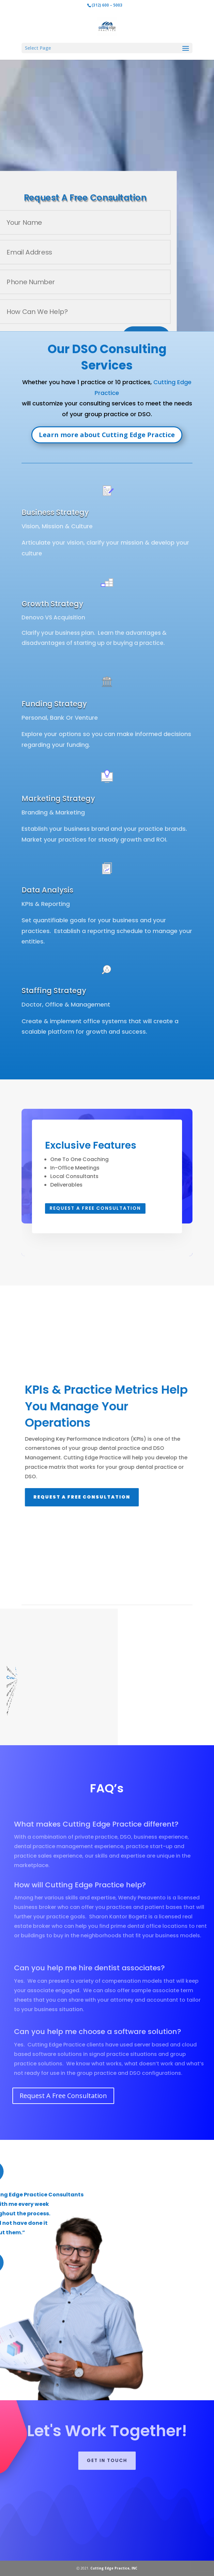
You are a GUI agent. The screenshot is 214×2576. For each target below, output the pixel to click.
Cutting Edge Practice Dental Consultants (60, 1677)
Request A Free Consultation (95, 1208)
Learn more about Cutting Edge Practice (107, 434)
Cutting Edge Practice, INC (113, 2568)
